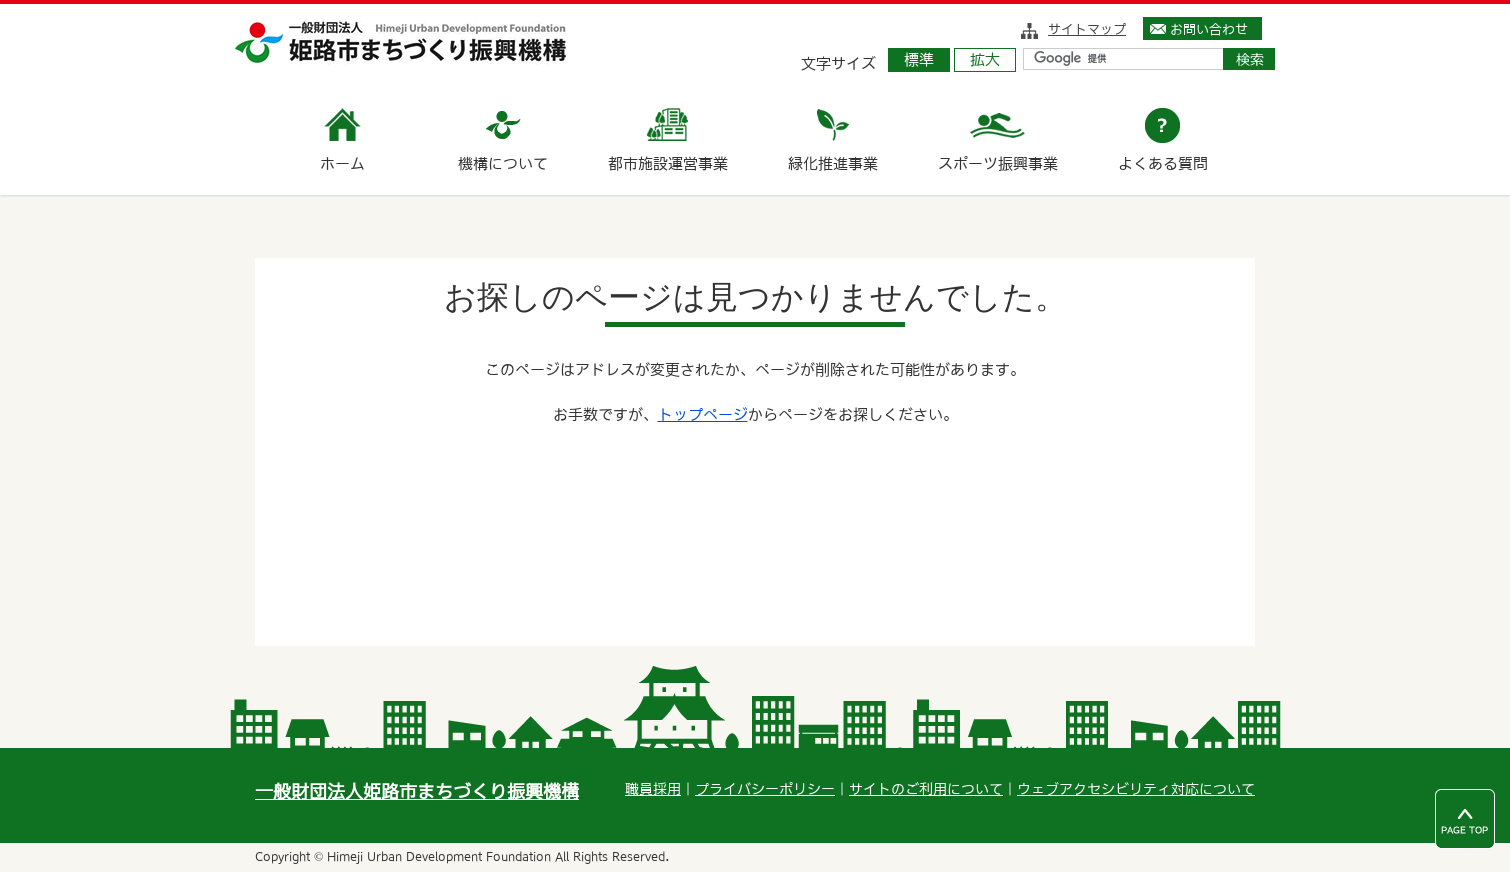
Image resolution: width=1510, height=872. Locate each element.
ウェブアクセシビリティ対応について (1136, 789)
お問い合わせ (1209, 29)
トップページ (703, 414)
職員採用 (653, 789)
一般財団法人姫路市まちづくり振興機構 (417, 791)
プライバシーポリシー (765, 789)
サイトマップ (1087, 29)
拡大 (985, 59)
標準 (919, 59)
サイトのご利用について (926, 789)
